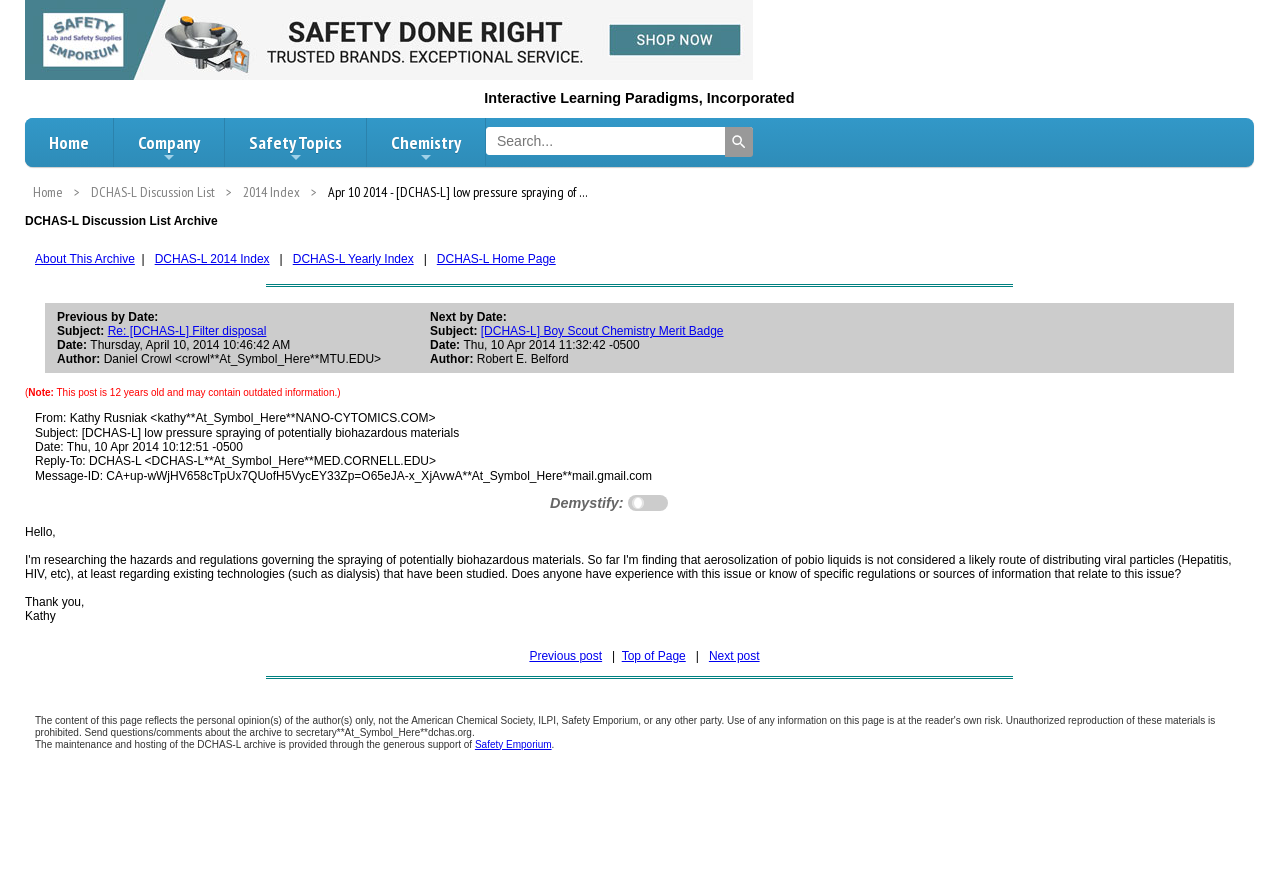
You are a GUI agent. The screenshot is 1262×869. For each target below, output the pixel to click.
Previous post (565, 656)
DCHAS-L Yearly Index (353, 259)
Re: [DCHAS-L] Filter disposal (187, 331)
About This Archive (85, 259)
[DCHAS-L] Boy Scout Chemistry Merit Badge (602, 331)
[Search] (739, 142)
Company (169, 148)
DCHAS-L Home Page (496, 259)
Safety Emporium (513, 744)
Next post (734, 656)
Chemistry (426, 148)
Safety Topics (295, 148)
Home (69, 142)
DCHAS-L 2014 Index (212, 259)
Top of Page (654, 656)
